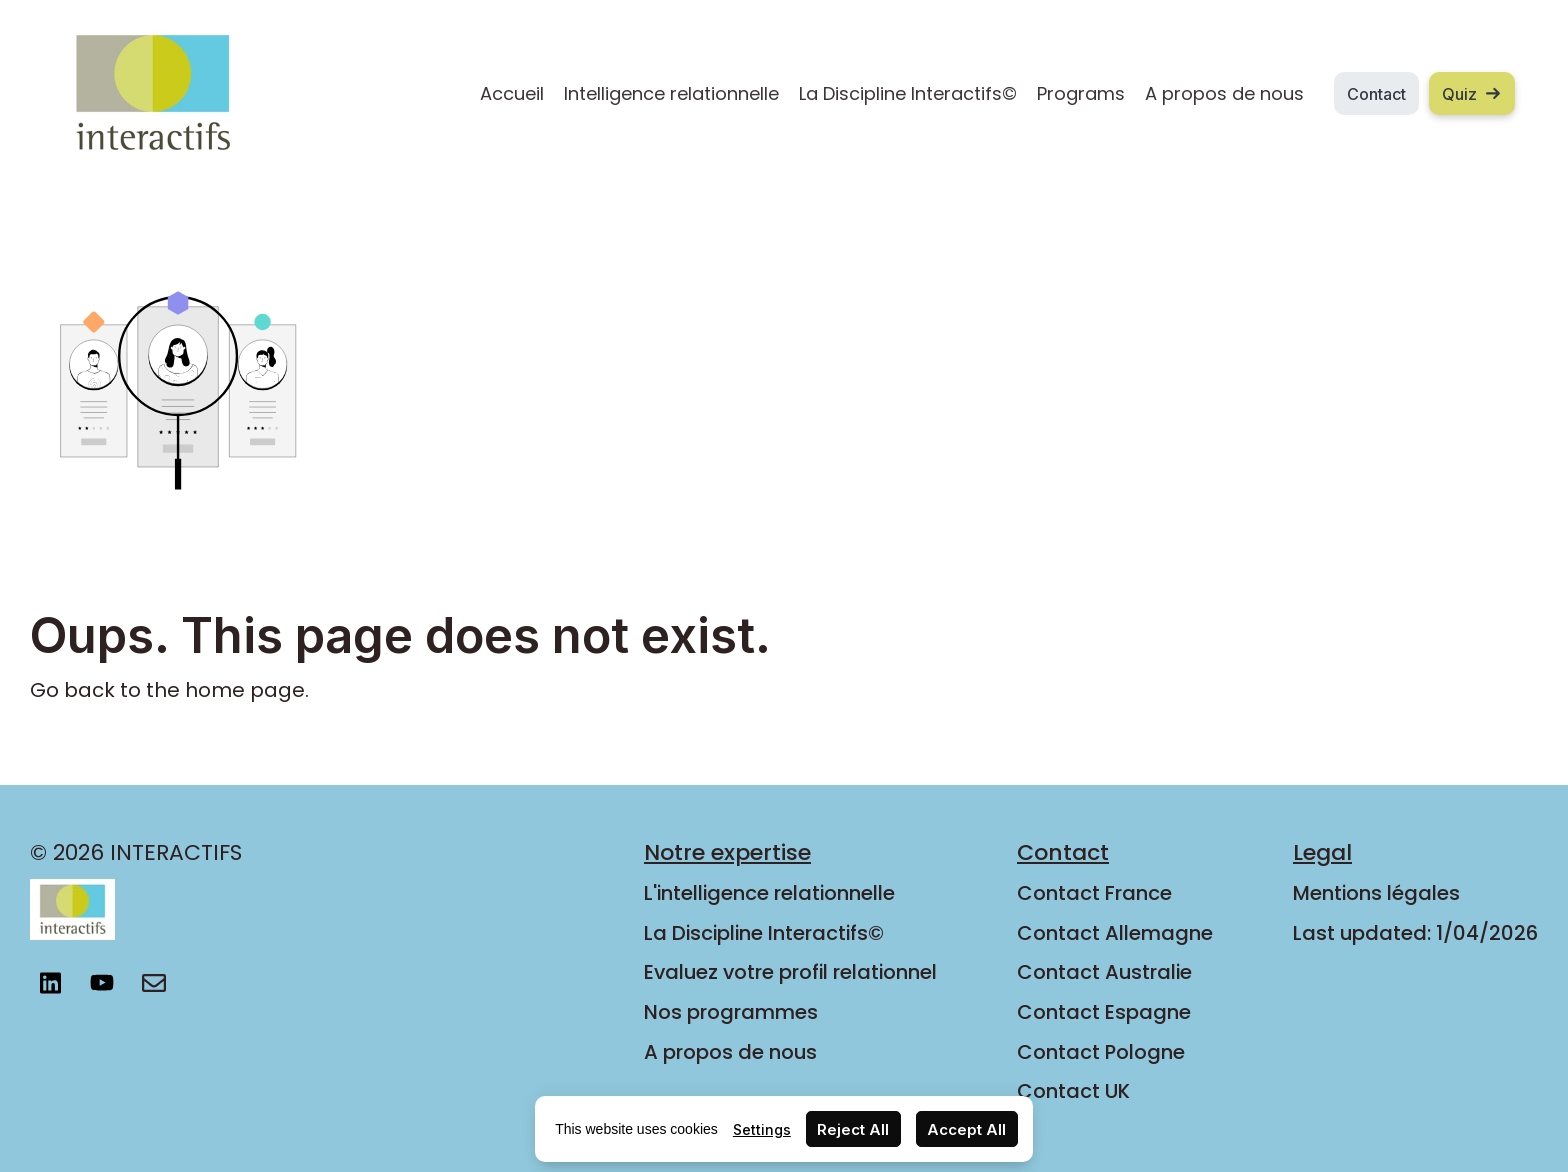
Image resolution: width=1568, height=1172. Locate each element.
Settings (762, 1129)
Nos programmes (731, 1012)
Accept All (966, 1129)
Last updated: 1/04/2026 (1415, 933)
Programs (1081, 93)
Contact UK (1073, 1091)
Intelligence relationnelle (671, 93)
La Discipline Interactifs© (908, 93)
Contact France (1094, 893)
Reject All (853, 1129)
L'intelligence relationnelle (769, 893)
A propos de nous (1224, 93)
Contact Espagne (1104, 1012)
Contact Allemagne (1115, 933)
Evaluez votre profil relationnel (790, 972)
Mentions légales (1376, 893)
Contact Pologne (1101, 1052)
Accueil (512, 93)
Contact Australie (1104, 972)
